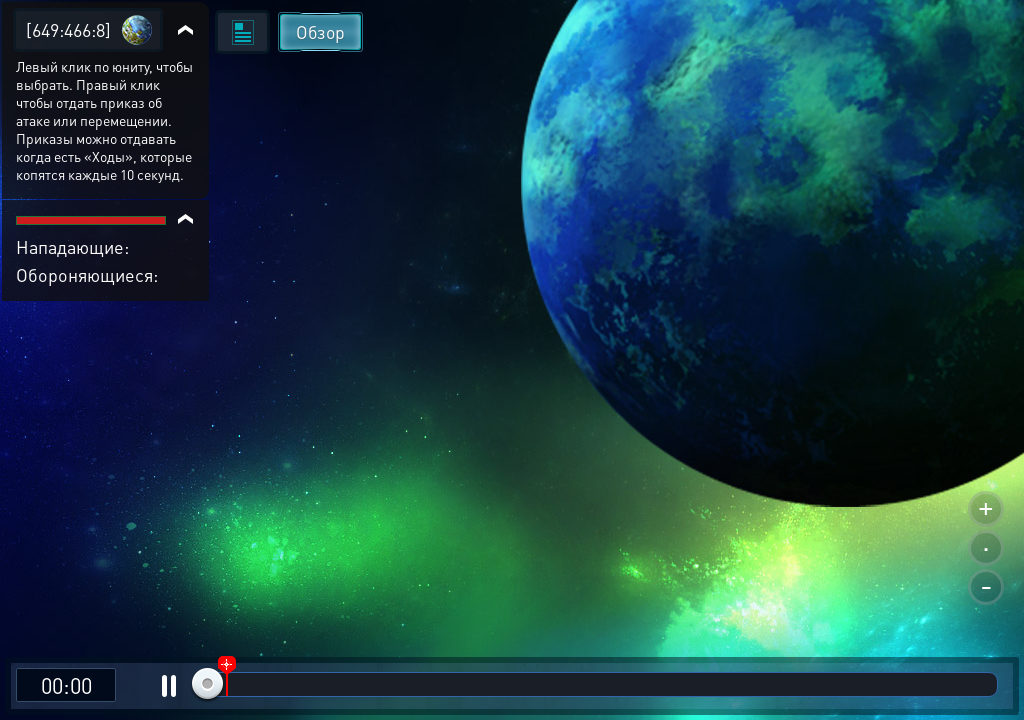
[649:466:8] (68, 29)
